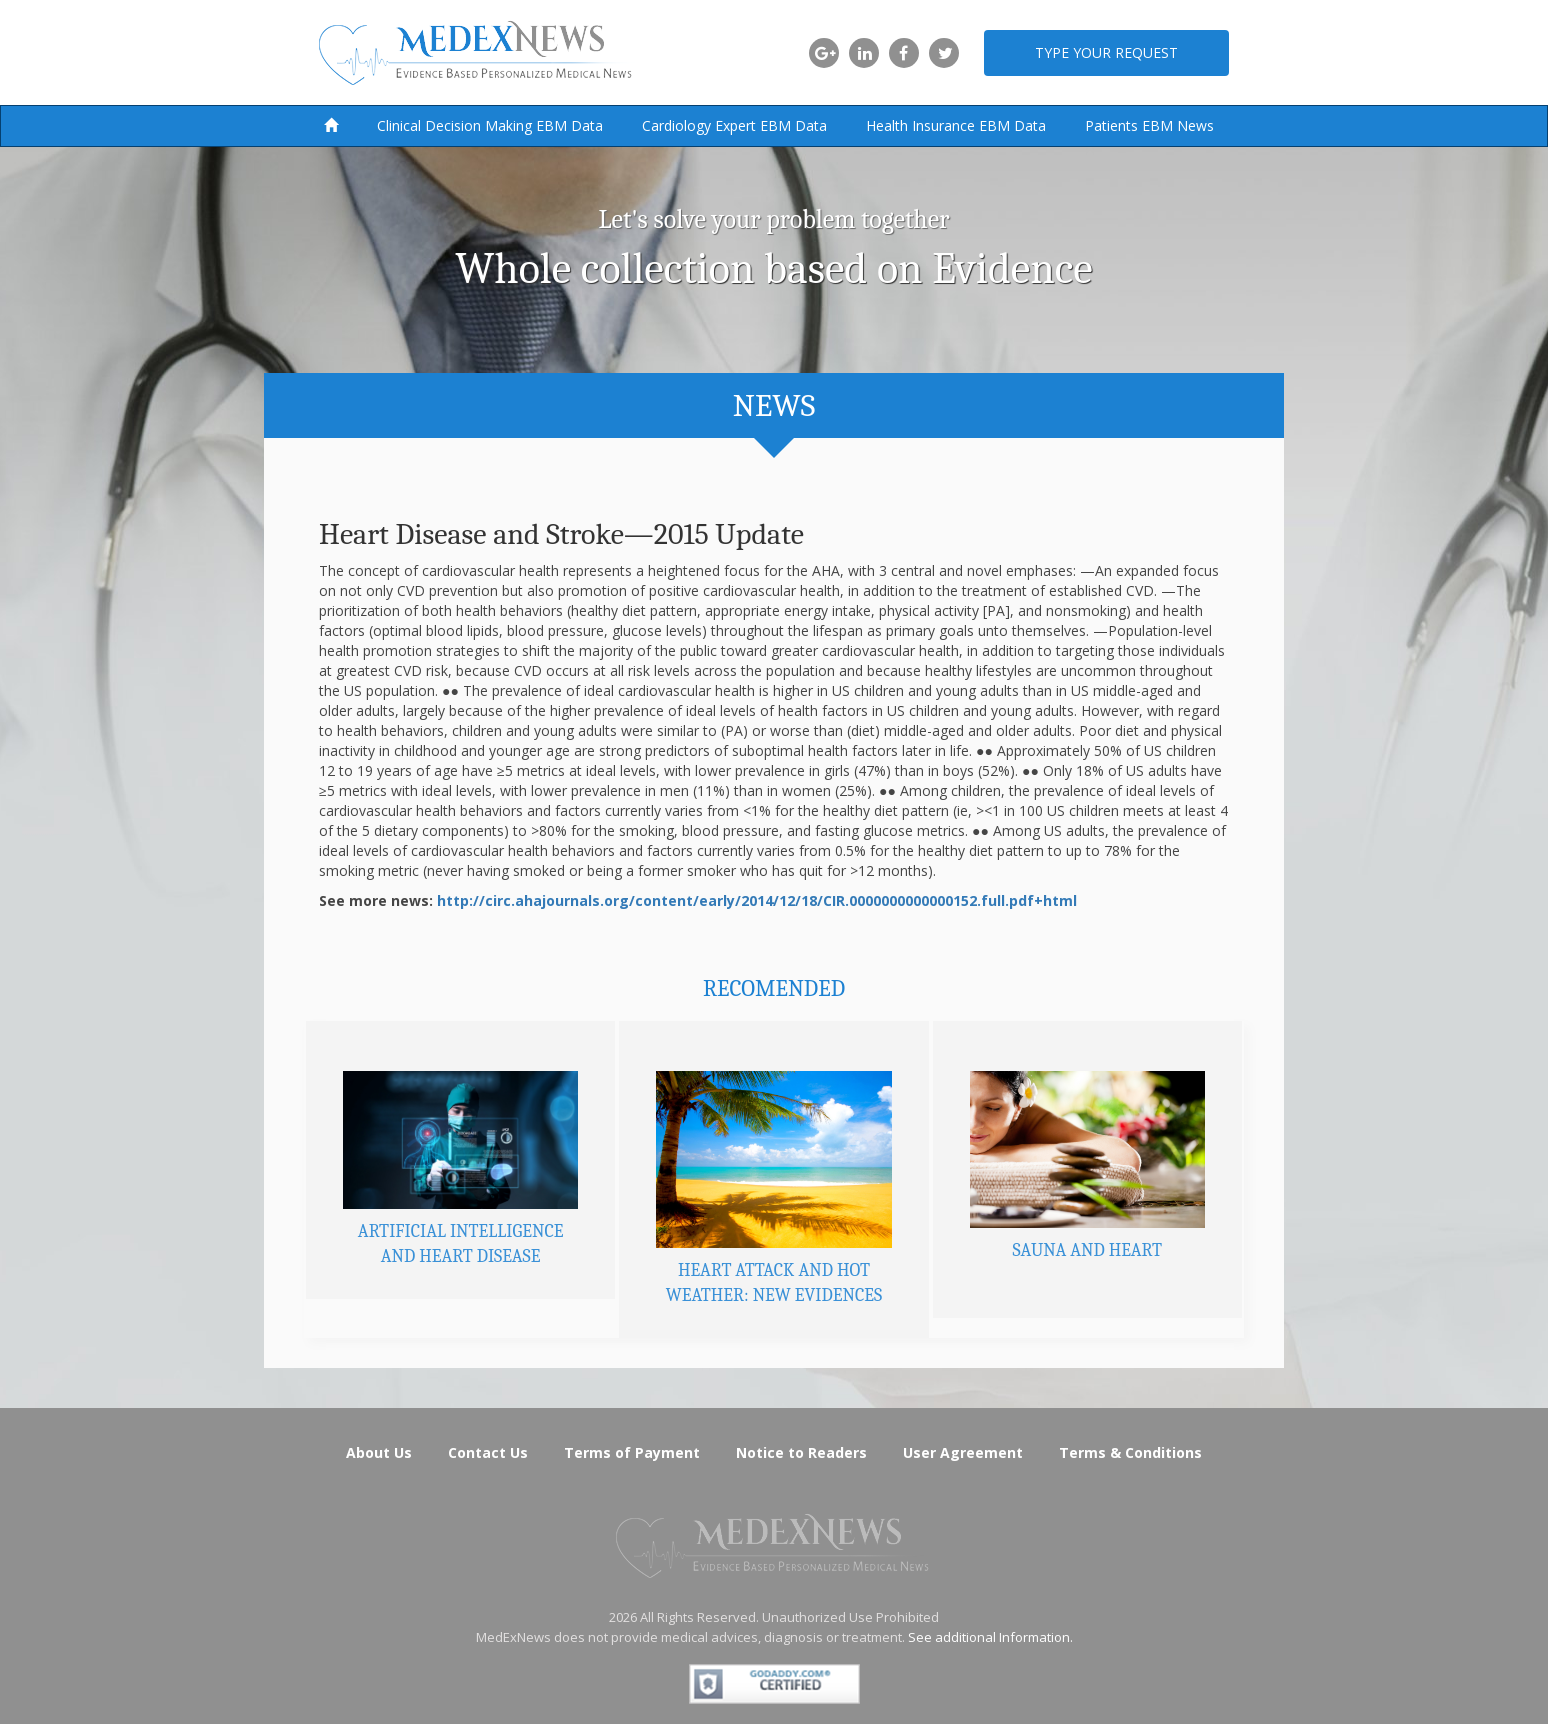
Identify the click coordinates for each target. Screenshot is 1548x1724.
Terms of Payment (632, 1452)
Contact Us (488, 1452)
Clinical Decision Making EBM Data (490, 125)
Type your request (1106, 52)
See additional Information (989, 1637)
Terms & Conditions (1130, 1452)
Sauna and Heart (1087, 1250)
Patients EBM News (1149, 125)
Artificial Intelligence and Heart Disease (461, 1244)
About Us (379, 1452)
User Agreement (963, 1452)
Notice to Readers (801, 1452)
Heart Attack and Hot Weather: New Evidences (774, 1283)
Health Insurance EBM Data (956, 125)
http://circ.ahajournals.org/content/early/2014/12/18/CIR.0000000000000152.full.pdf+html (757, 900)
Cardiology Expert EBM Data (734, 125)
